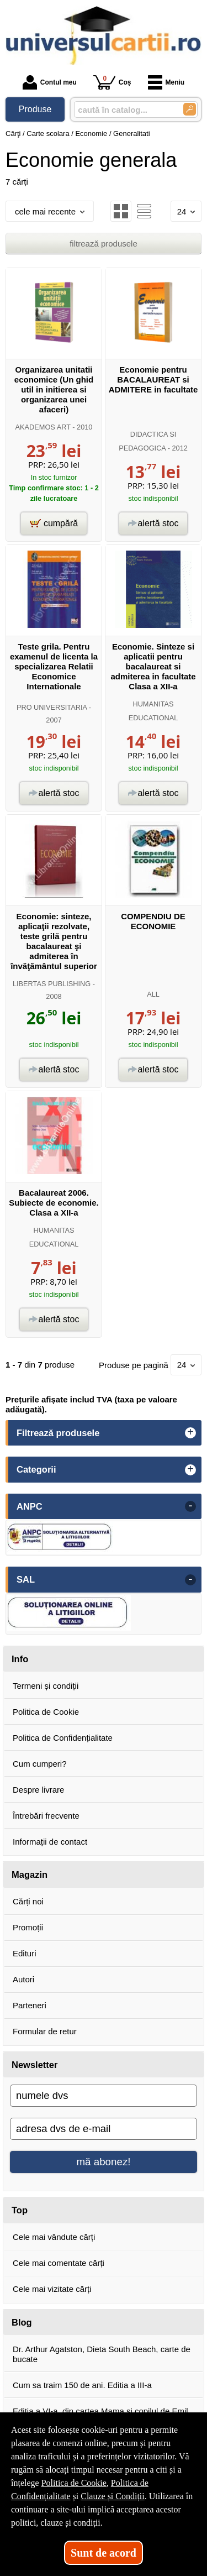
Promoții (28, 1927)
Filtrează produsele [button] (58, 1433)
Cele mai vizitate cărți (52, 2289)
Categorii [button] (36, 1469)
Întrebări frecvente (46, 1815)
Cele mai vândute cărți (54, 2237)
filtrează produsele (103, 243)
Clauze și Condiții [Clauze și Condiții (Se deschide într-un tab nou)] (113, 2496)
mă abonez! (104, 2161)
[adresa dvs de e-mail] (103, 2129)
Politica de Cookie (46, 1711)
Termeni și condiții (45, 1685)
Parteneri (29, 2005)
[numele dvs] (103, 2096)
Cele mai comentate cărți (58, 2263)
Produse (35, 109)
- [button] (190, 1506)
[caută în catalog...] (124, 110)
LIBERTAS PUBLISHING (52, 984)
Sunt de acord (103, 2553)
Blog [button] (22, 2322)
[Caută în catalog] (189, 109)
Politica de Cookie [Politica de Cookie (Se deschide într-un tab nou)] (74, 2483)
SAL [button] (26, 1579)
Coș (112, 82)
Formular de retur (45, 2031)
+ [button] (190, 1432)
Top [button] (20, 2210)
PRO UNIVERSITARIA (52, 707)
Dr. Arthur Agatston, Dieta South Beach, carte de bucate (101, 2354)
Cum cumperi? (40, 1763)
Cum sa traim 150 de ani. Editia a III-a (82, 2385)
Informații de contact (50, 1841)
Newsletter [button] (34, 2065)
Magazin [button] (29, 1874)
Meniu (166, 82)
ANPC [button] (30, 1506)
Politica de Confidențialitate (63, 1737)
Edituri (24, 1953)
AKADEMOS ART (43, 427)
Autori (23, 1979)
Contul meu (50, 82)
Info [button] (20, 1659)
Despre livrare (38, 1789)
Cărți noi (28, 1901)
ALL (153, 994)
